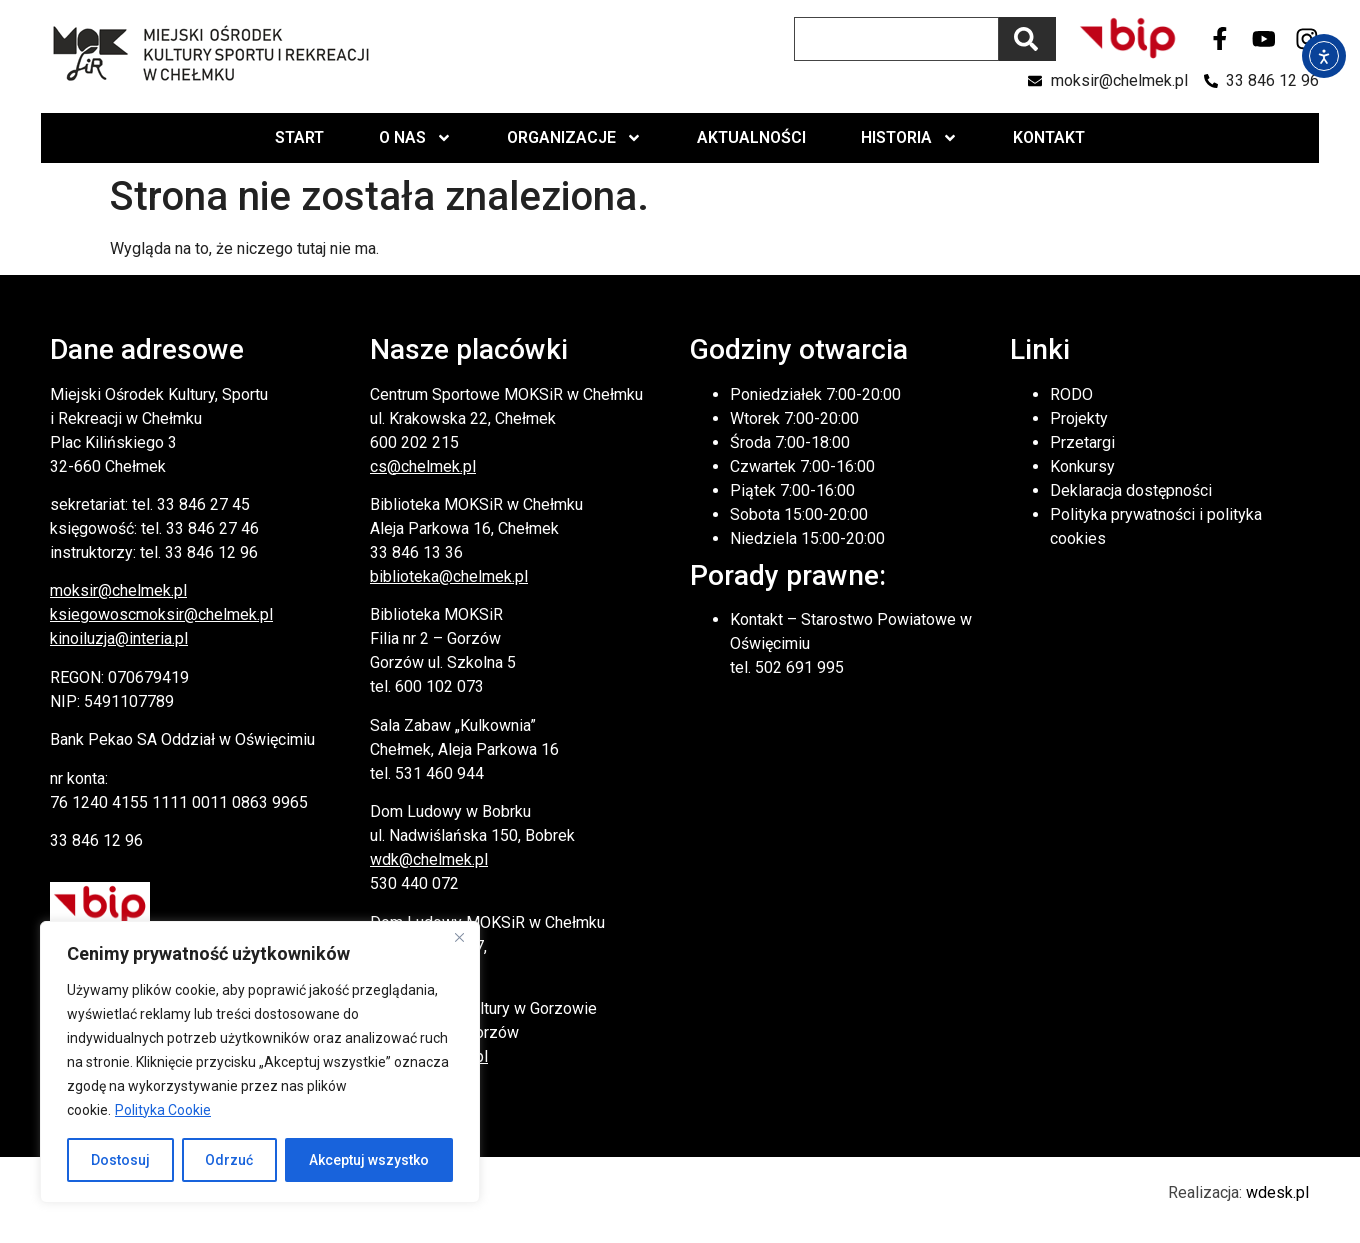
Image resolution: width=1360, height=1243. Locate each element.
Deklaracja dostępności (1131, 490)
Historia (909, 138)
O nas (415, 138)
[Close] (459, 938)
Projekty (1079, 418)
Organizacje (574, 138)
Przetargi (1082, 442)
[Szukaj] (1027, 39)
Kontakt (1049, 137)
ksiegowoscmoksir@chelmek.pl (161, 614)
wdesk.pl (1277, 1192)
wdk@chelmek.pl (429, 859)
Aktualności (751, 137)
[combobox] (896, 39)
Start (299, 137)
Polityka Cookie (163, 1110)
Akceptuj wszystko (369, 1160)
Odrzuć (230, 1160)
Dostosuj (120, 1160)
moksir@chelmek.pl (118, 590)
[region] (260, 1062)
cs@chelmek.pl (423, 466)
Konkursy (1082, 466)
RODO (1071, 394)
